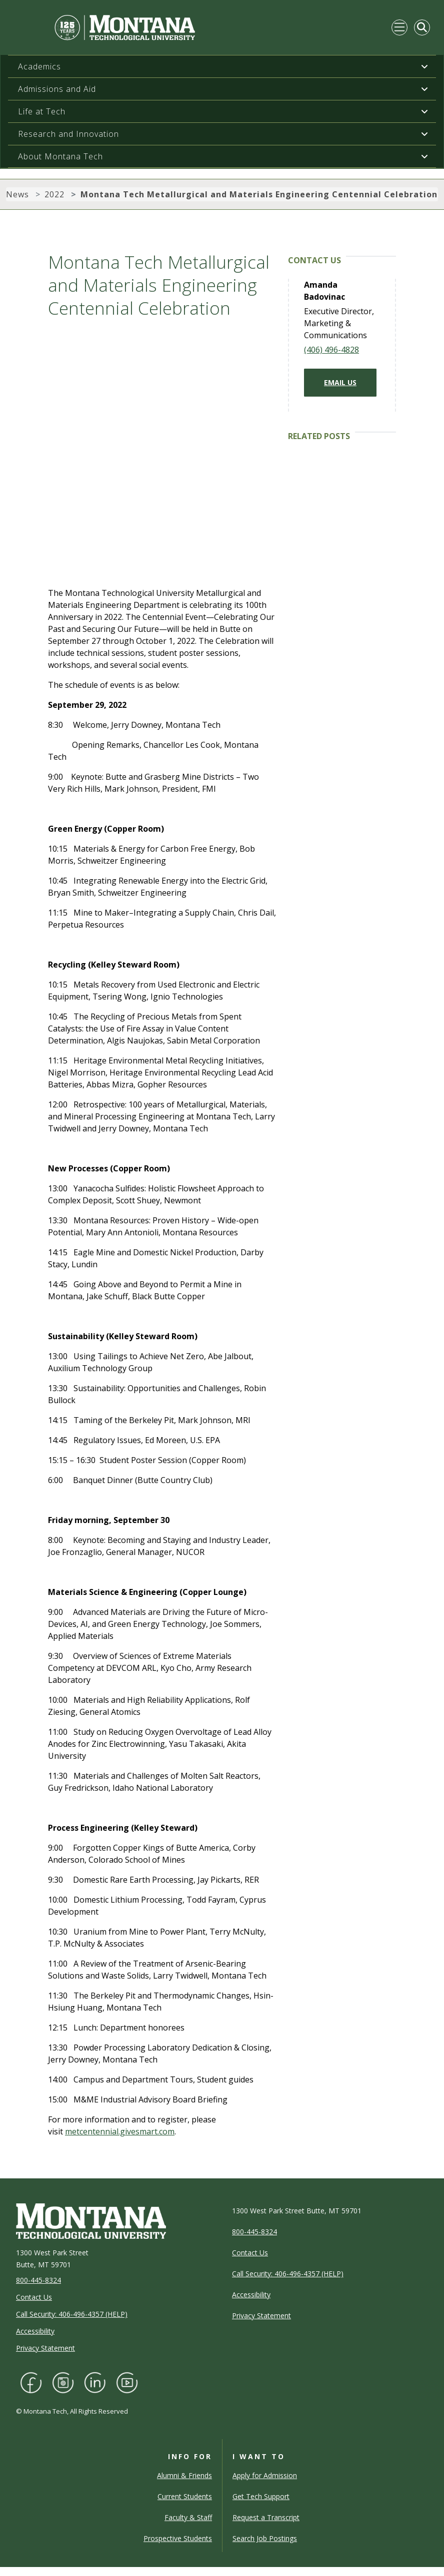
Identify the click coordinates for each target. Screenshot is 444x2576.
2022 (54, 194)
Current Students (185, 2496)
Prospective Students (178, 2538)
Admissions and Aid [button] (57, 88)
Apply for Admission (264, 2475)
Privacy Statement (45, 2348)
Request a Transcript (266, 2517)
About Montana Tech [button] (60, 156)
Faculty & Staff (188, 2517)
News (17, 194)
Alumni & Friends (184, 2475)
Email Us (340, 382)
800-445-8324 (38, 2280)
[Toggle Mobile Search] (422, 27)
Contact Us (34, 2297)
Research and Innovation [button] (68, 133)
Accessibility (35, 2331)
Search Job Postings (264, 2538)
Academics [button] (39, 66)
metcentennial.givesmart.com (119, 2131)
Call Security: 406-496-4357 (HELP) (72, 2314)
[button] (424, 66)
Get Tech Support (261, 2496)
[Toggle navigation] (399, 27)
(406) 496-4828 (331, 349)
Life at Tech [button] (42, 111)
